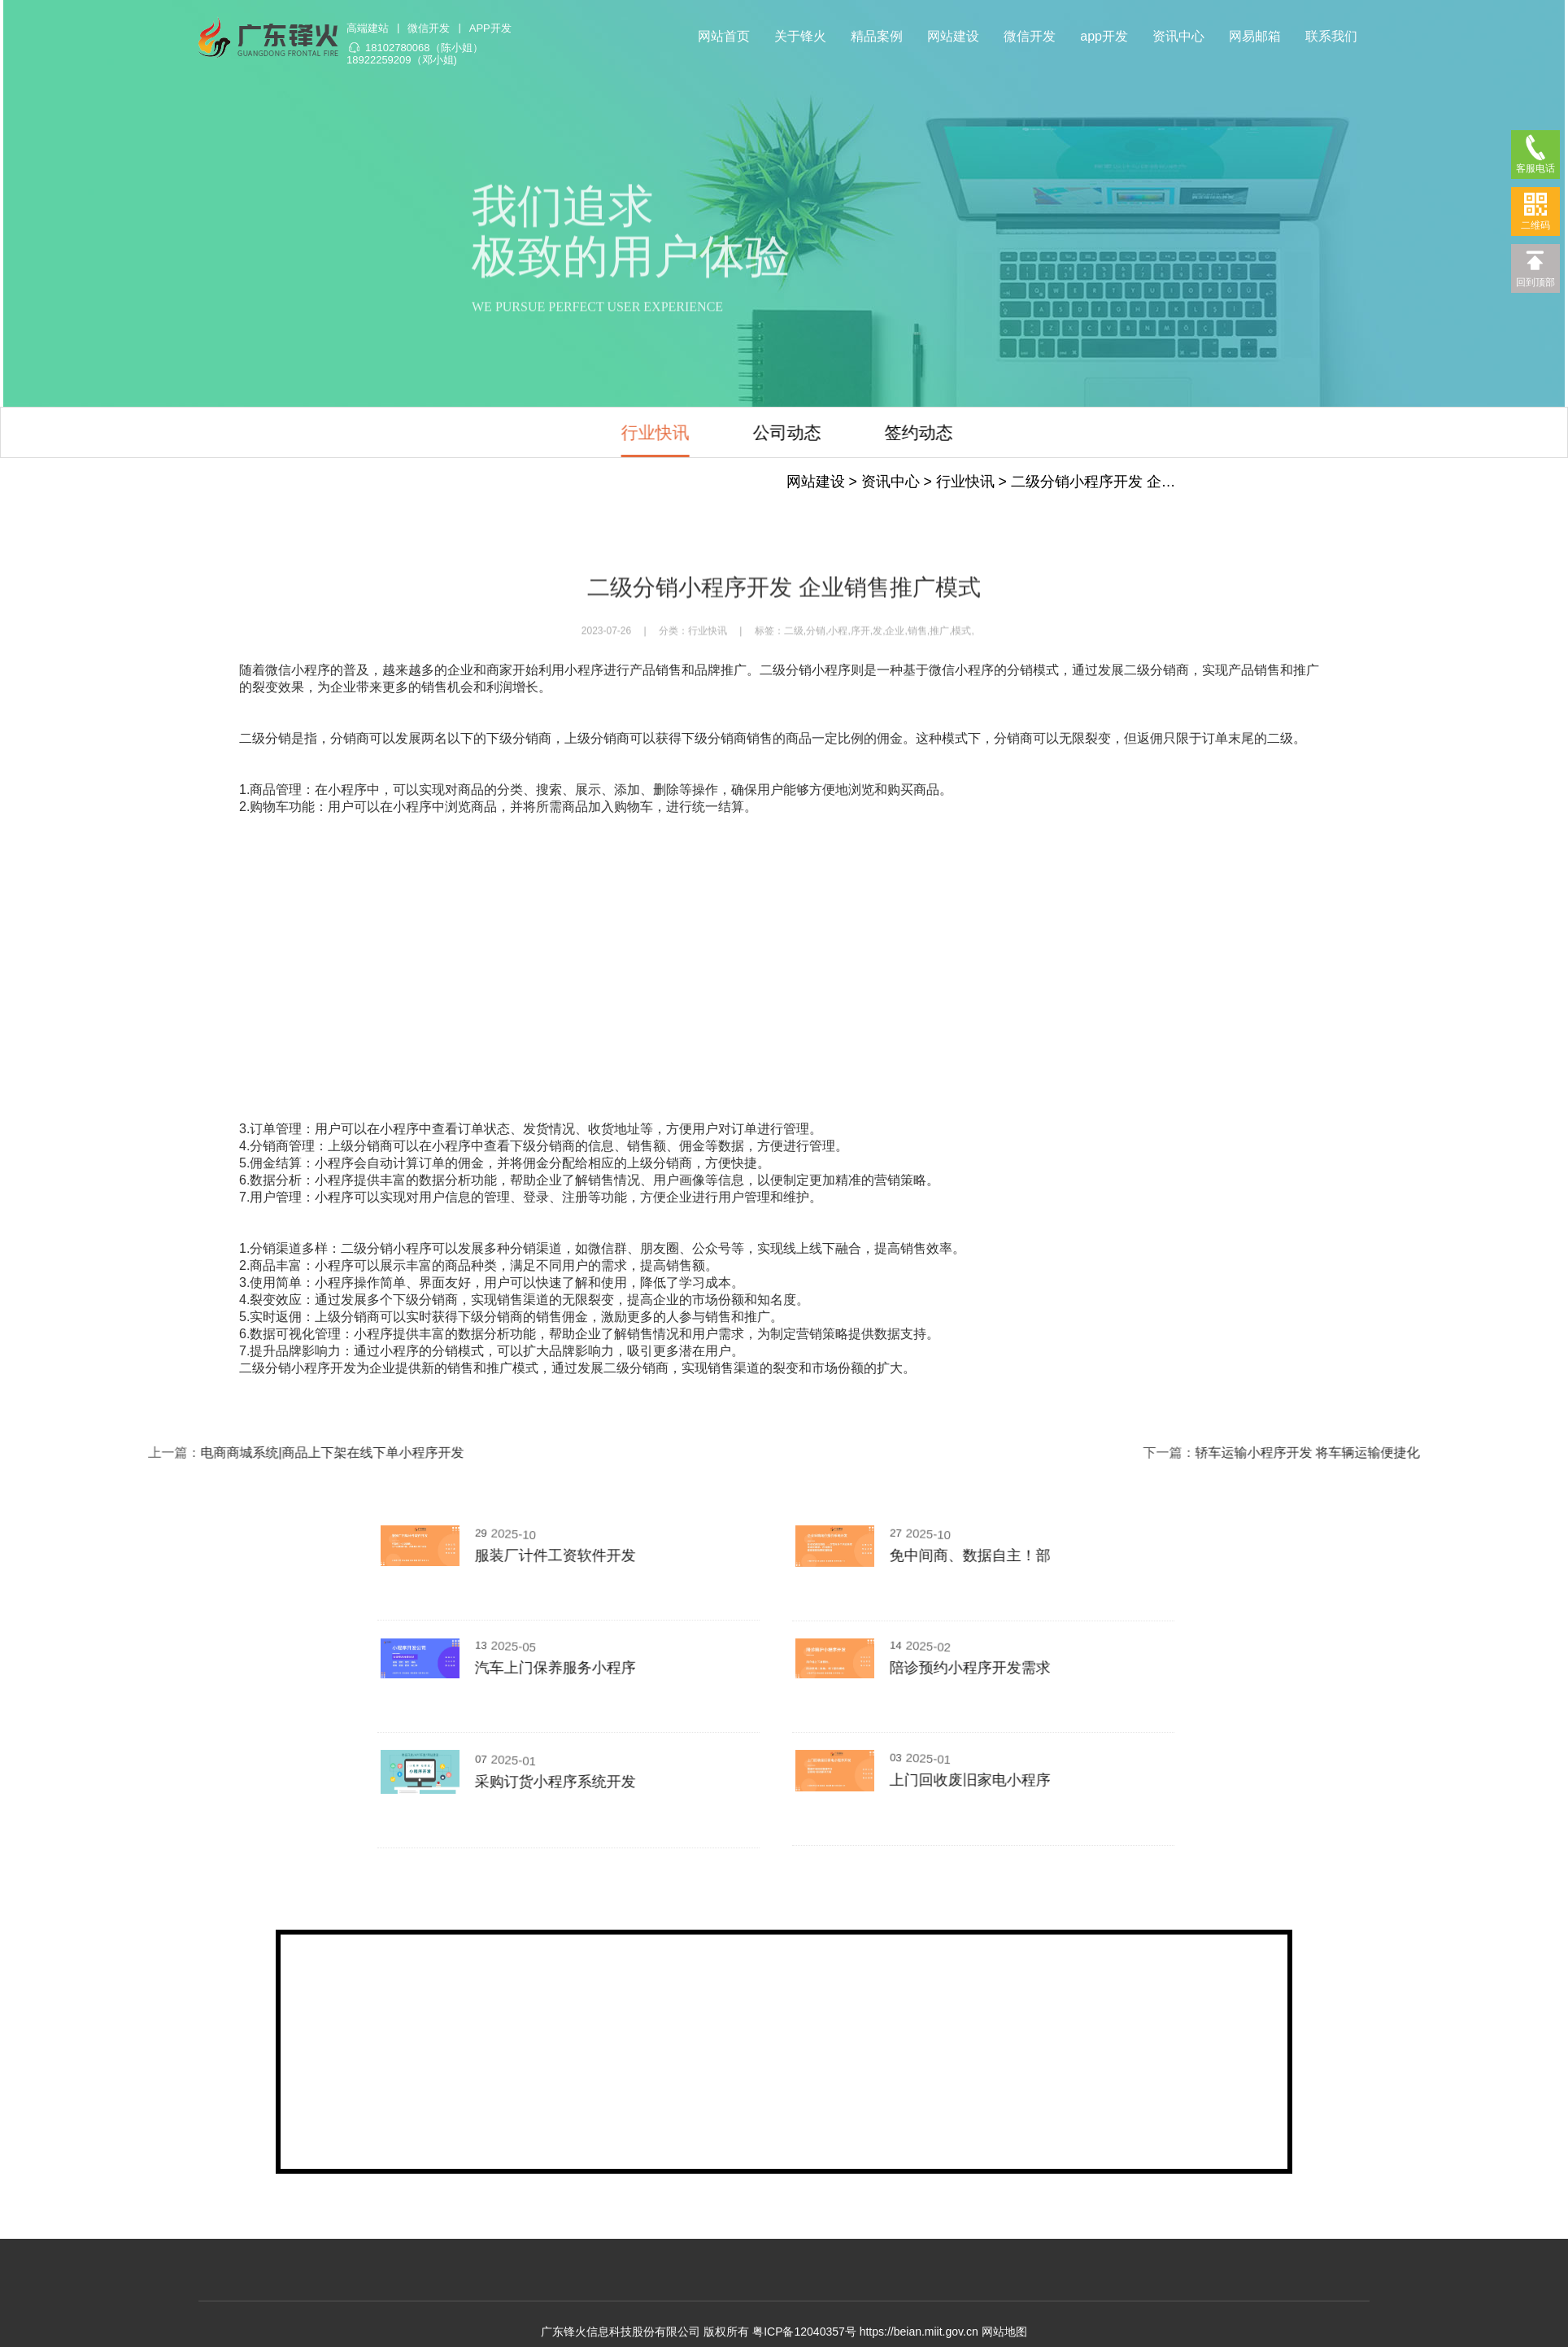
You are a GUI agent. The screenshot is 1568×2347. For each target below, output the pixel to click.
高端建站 (367, 27)
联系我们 (1331, 35)
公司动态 (642, 432)
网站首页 (724, 35)
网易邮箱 (1255, 35)
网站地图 (1004, 2331)
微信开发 (428, 27)
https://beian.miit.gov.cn (919, 2331)
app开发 (1104, 35)
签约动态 (773, 432)
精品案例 (877, 35)
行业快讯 (510, 432)
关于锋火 (800, 35)
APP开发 (489, 27)
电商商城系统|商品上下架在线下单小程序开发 (258, 1452)
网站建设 (953, 35)
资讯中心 (1178, 35)
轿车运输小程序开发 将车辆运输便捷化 (1381, 1452)
